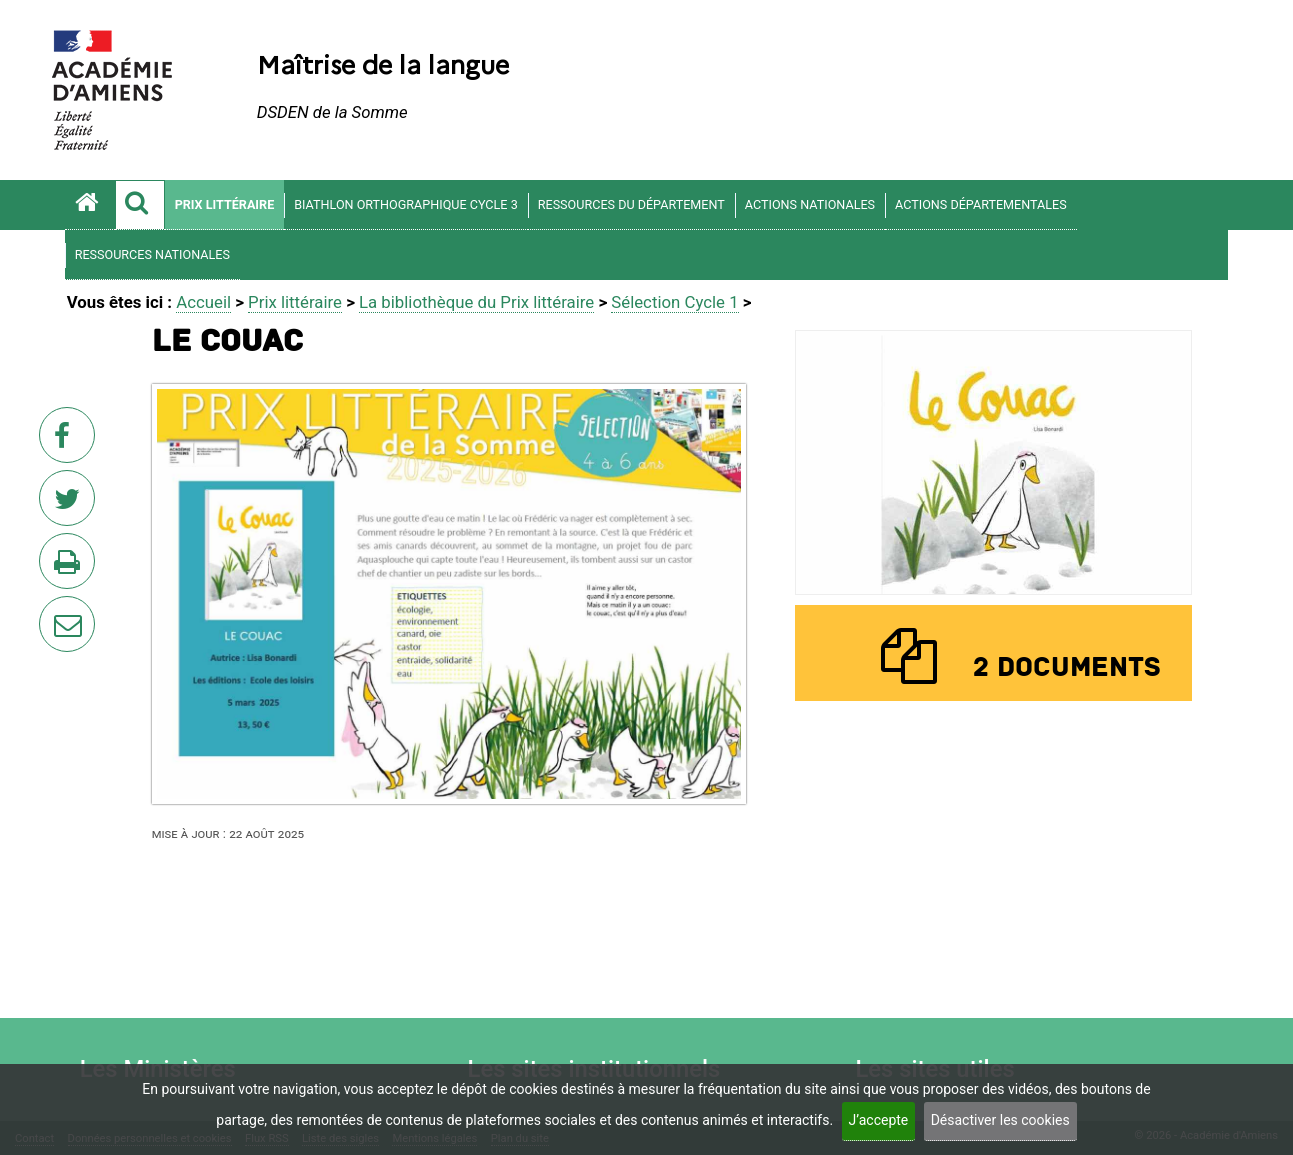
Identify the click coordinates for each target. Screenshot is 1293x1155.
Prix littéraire (225, 204)
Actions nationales (810, 204)
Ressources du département (631, 204)
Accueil (203, 302)
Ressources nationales (152, 254)
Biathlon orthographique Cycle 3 (406, 204)
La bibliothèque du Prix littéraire (476, 302)
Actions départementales (981, 204)
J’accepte (879, 1120)
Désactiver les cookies (1000, 1120)
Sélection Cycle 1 (674, 302)
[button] (140, 205)
